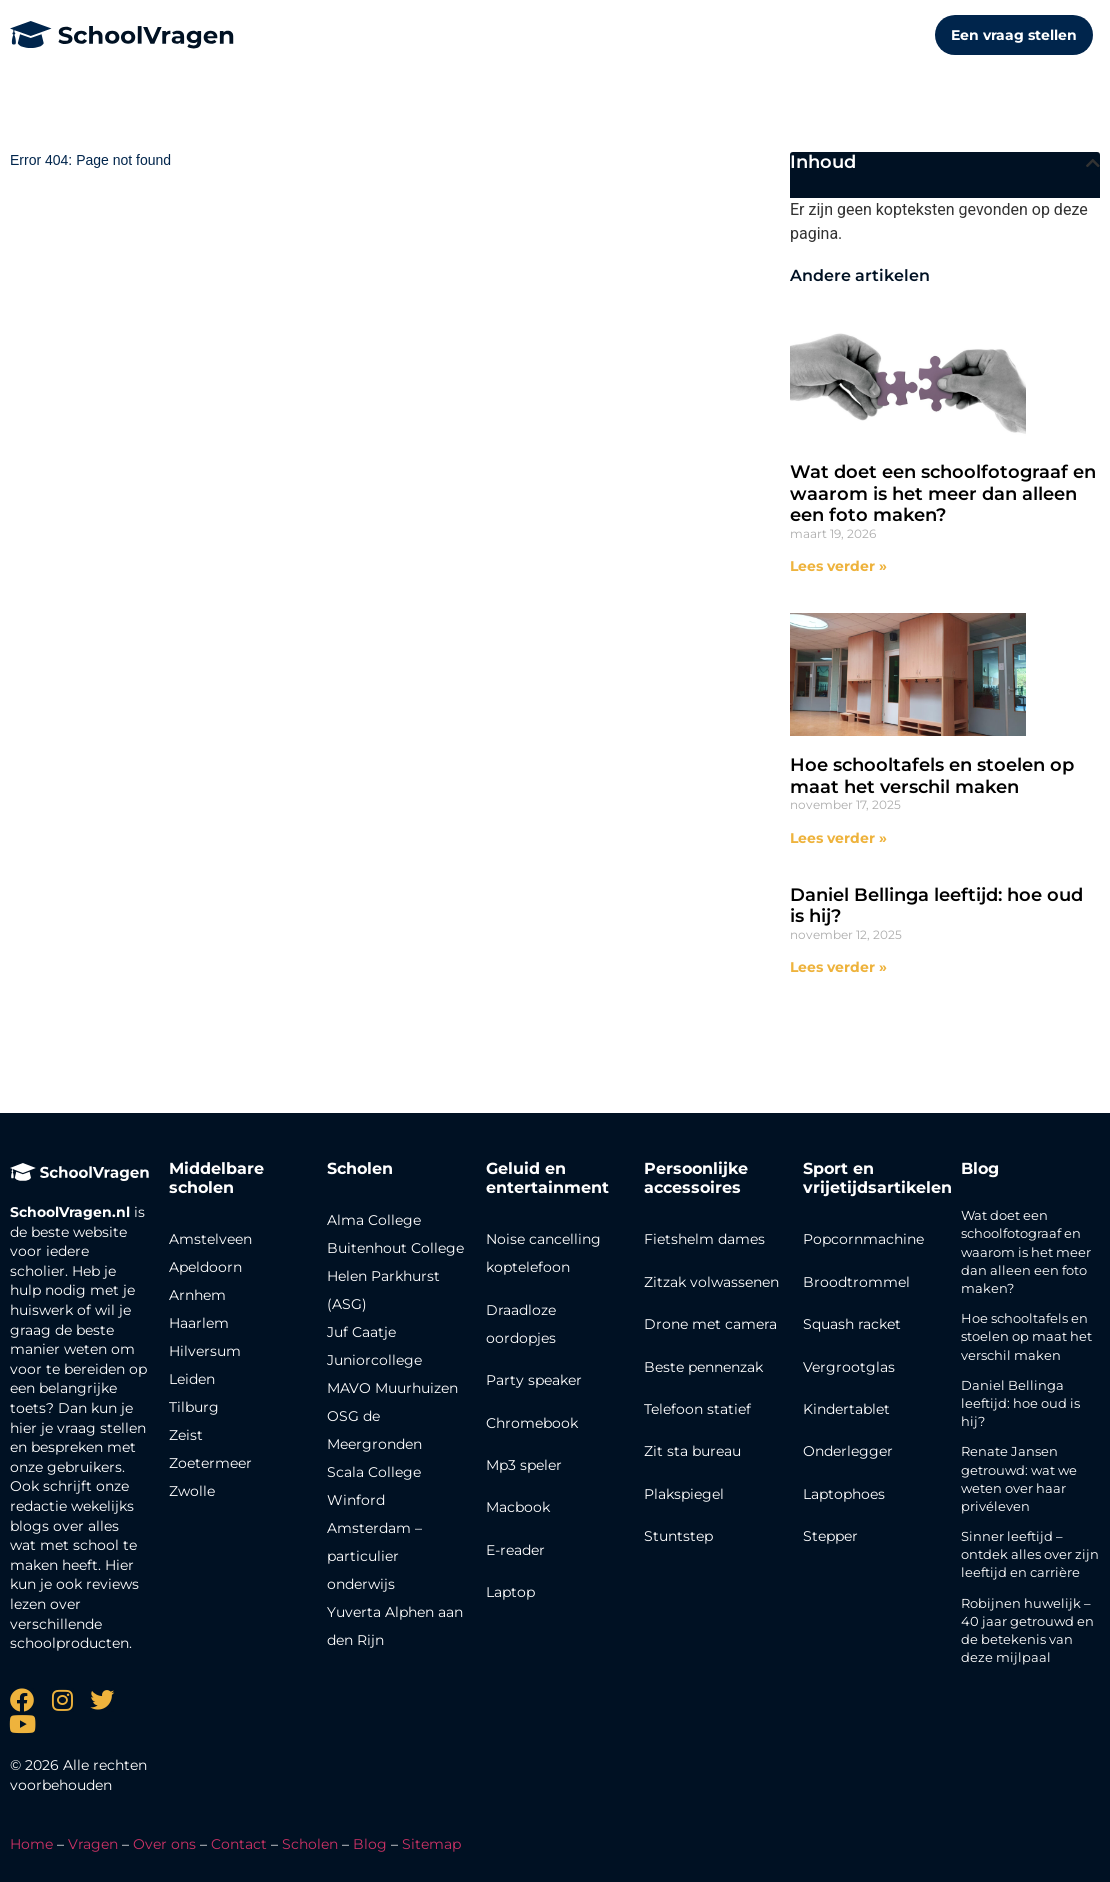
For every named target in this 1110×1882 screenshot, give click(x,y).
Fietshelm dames (704, 1239)
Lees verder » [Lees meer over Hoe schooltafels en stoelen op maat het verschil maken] (838, 838)
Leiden (192, 1379)
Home (31, 1844)
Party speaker (534, 1380)
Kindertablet (846, 1409)
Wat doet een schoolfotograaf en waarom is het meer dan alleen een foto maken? (943, 493)
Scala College (374, 1472)
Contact (239, 1844)
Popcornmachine (863, 1239)
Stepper (830, 1536)
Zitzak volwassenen (711, 1282)
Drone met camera (710, 1324)
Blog (980, 1168)
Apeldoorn (205, 1267)
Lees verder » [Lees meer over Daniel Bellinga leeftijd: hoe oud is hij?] (838, 967)
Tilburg (194, 1407)
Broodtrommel (856, 1282)
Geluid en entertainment (547, 1178)
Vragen (93, 1844)
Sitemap (431, 1844)
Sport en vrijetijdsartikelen (877, 1178)
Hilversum (205, 1351)
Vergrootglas (849, 1367)
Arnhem (197, 1295)
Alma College (374, 1220)
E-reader (515, 1550)
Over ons (164, 1844)
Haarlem (199, 1323)
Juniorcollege (374, 1360)
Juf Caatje (361, 1332)
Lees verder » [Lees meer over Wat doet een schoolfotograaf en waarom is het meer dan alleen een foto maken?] (838, 566)
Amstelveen (210, 1239)
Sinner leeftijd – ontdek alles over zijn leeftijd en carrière (1030, 1554)
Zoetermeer (210, 1463)
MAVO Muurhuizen (392, 1388)
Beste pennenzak (703, 1367)
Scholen (310, 1844)
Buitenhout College (395, 1248)
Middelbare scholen (216, 1178)
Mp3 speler (524, 1465)
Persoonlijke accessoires (696, 1178)
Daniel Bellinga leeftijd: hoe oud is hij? (936, 906)
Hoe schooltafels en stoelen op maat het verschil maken (932, 776)
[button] (1093, 163)
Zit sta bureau (692, 1451)
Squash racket (852, 1324)
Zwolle (192, 1491)
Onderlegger (848, 1451)
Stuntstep (678, 1536)
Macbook (518, 1507)
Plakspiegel (684, 1494)
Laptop (510, 1592)
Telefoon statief (697, 1409)
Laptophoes (844, 1494)
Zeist (186, 1435)
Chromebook (532, 1423)
